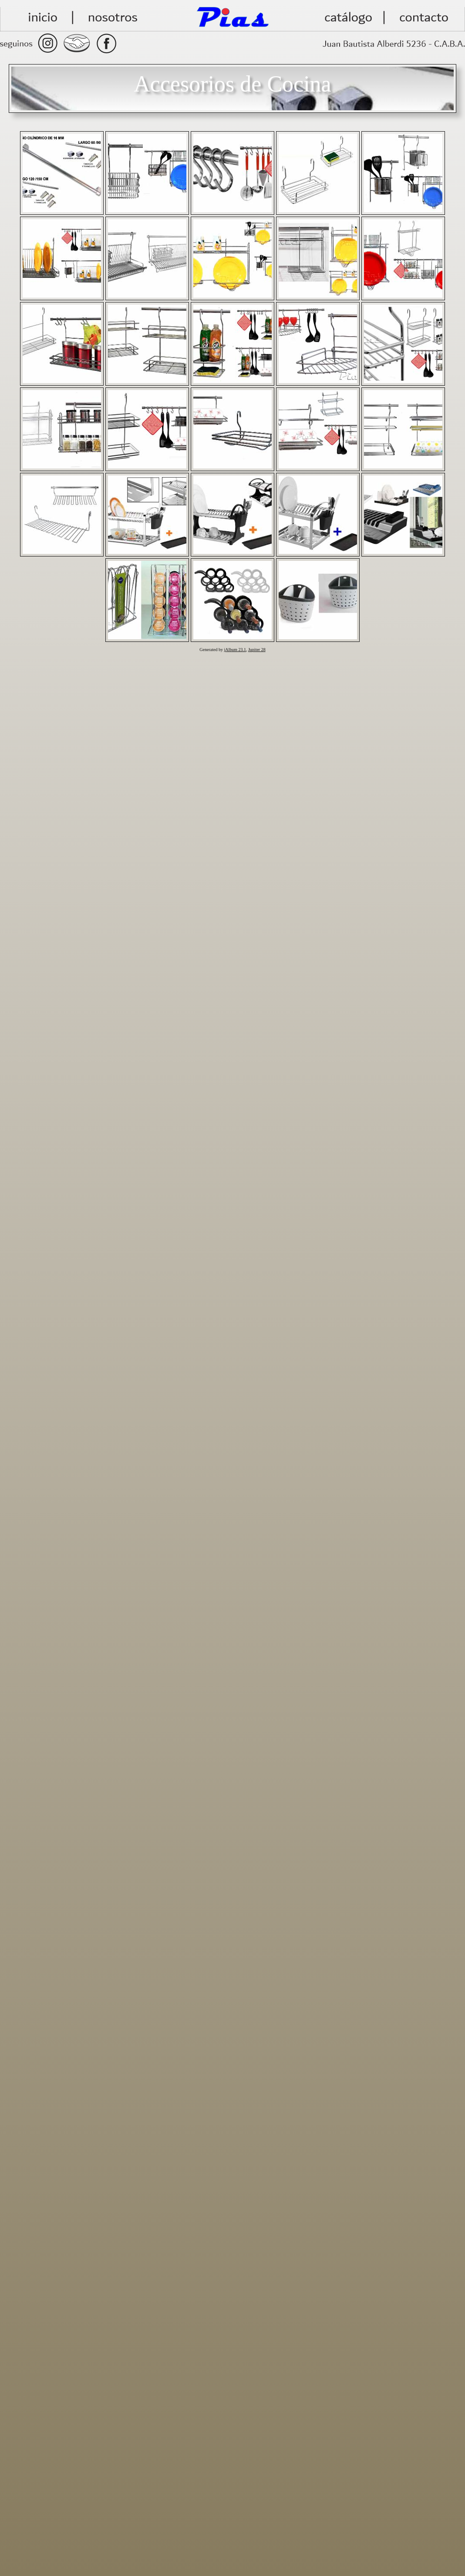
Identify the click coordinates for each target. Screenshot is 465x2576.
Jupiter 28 (257, 649)
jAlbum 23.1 (235, 649)
